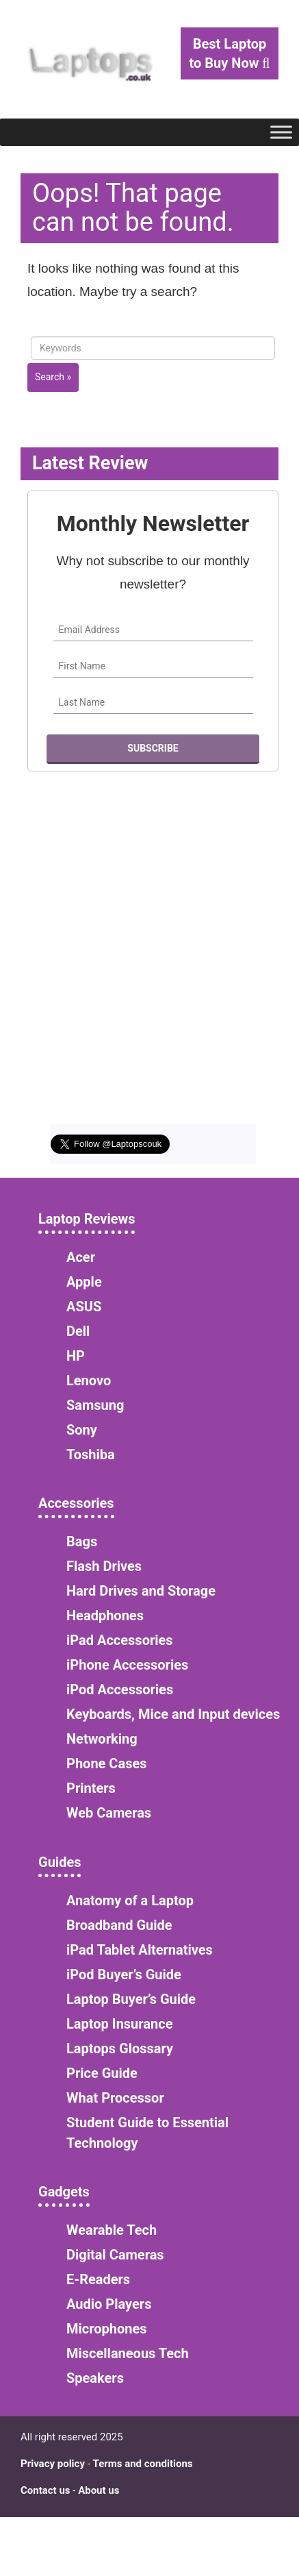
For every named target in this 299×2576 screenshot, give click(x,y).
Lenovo (88, 1380)
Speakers (95, 2378)
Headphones (105, 1615)
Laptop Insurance (119, 2024)
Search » (53, 376)
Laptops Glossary (119, 2048)
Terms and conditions (143, 2463)
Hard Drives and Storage (141, 1591)
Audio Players (108, 2304)
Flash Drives (104, 1566)
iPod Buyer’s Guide (123, 1974)
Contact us (45, 2490)
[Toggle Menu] (281, 131)
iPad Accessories (119, 1640)
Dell (78, 1331)
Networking (102, 1739)
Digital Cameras (115, 2254)
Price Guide (102, 2073)
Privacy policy (53, 2463)
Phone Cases (106, 1763)
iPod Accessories (119, 1689)
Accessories (76, 1503)
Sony (81, 1430)
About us (98, 2490)
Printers (91, 1788)
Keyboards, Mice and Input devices (173, 1714)
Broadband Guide (119, 1925)
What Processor (115, 2098)
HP (75, 1356)
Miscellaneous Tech (127, 2353)
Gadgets (64, 2191)
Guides (59, 1862)
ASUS (83, 1306)
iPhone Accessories (127, 1665)
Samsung (95, 1405)
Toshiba (90, 1454)
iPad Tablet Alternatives (139, 1950)
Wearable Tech (111, 2230)
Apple (84, 1282)
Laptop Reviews (86, 1219)
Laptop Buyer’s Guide (131, 1999)
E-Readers (98, 2279)
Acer (80, 1257)
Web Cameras (108, 1813)
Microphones (106, 2328)
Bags (81, 1541)
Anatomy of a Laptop (130, 1900)
